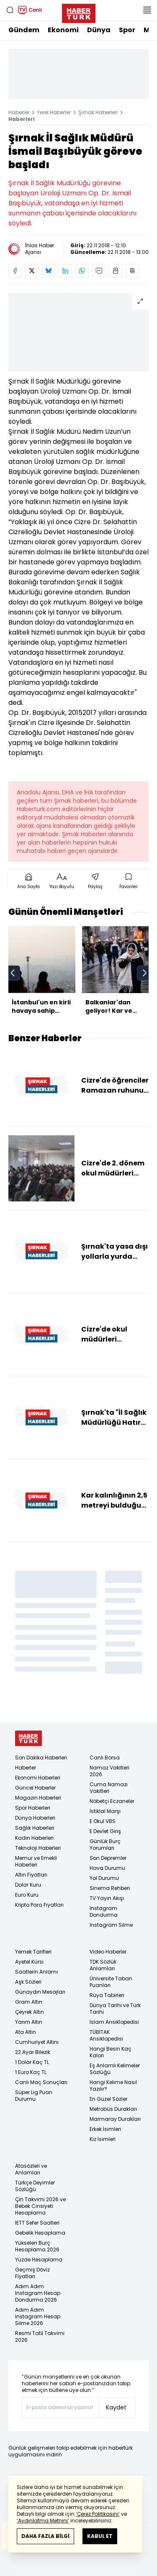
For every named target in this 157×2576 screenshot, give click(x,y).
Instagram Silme (111, 1924)
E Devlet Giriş (105, 1831)
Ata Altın (25, 2032)
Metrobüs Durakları (113, 2109)
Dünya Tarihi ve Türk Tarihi (115, 2008)
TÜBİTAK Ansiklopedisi (106, 2035)
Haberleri (21, 119)
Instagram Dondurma (104, 1911)
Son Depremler (108, 1858)
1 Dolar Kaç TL (32, 2062)
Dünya (99, 30)
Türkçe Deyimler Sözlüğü (35, 2186)
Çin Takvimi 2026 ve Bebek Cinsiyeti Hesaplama (40, 2206)
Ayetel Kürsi (29, 1961)
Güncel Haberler (35, 1787)
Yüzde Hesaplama (38, 2259)
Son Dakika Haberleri (41, 1757)
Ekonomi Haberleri (37, 1777)
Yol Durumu (104, 1878)
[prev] (12, 973)
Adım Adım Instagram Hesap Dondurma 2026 (37, 2293)
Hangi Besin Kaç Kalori (110, 2052)
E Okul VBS (103, 1821)
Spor (127, 30)
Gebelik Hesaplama (40, 2232)
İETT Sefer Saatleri (37, 2222)
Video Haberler (108, 1951)
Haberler (18, 112)
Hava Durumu (107, 1868)
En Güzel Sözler (108, 2098)
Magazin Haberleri (38, 1797)
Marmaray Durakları (115, 2119)
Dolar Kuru (28, 1884)
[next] (144, 973)
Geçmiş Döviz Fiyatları (32, 2273)
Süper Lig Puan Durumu (33, 2095)
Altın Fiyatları (31, 1874)
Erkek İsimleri (105, 2129)
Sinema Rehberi (110, 1888)
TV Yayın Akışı (107, 1898)
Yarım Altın (28, 2021)
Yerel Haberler (54, 112)
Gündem (23, 30)
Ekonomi (63, 30)
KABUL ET (100, 2536)
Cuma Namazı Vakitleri (109, 1788)
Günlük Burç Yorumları (105, 1844)
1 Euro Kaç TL (30, 2072)
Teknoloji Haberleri (38, 1847)
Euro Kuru (27, 1894)
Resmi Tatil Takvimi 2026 (39, 2336)
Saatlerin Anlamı (36, 1971)
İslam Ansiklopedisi (114, 2021)
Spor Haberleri (32, 1807)
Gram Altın (28, 2001)
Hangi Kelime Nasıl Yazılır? (113, 2085)
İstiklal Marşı (105, 1811)
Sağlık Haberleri (34, 1827)
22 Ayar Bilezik (32, 2052)
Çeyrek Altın (29, 2011)
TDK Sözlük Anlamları (103, 1965)
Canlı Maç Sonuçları (41, 2082)
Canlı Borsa (105, 1757)
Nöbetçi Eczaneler (112, 1801)
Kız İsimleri (103, 2139)
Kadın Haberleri (34, 1837)
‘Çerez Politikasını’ (98, 2513)
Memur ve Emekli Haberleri (36, 1861)
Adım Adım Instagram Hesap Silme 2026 (37, 2316)
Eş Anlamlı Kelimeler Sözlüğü (115, 2069)
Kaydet (116, 2407)
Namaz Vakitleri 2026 (109, 1771)
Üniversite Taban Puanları (111, 1982)
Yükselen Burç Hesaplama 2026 (37, 2246)
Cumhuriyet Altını (37, 2042)
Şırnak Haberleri (98, 112)
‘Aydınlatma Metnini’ (43, 2520)
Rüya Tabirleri (107, 1995)
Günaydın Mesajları (40, 1991)
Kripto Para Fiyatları (39, 1904)
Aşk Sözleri (28, 1981)
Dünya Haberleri (35, 1817)
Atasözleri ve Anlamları (31, 2169)
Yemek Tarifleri (33, 1951)
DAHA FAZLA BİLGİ (45, 2536)
